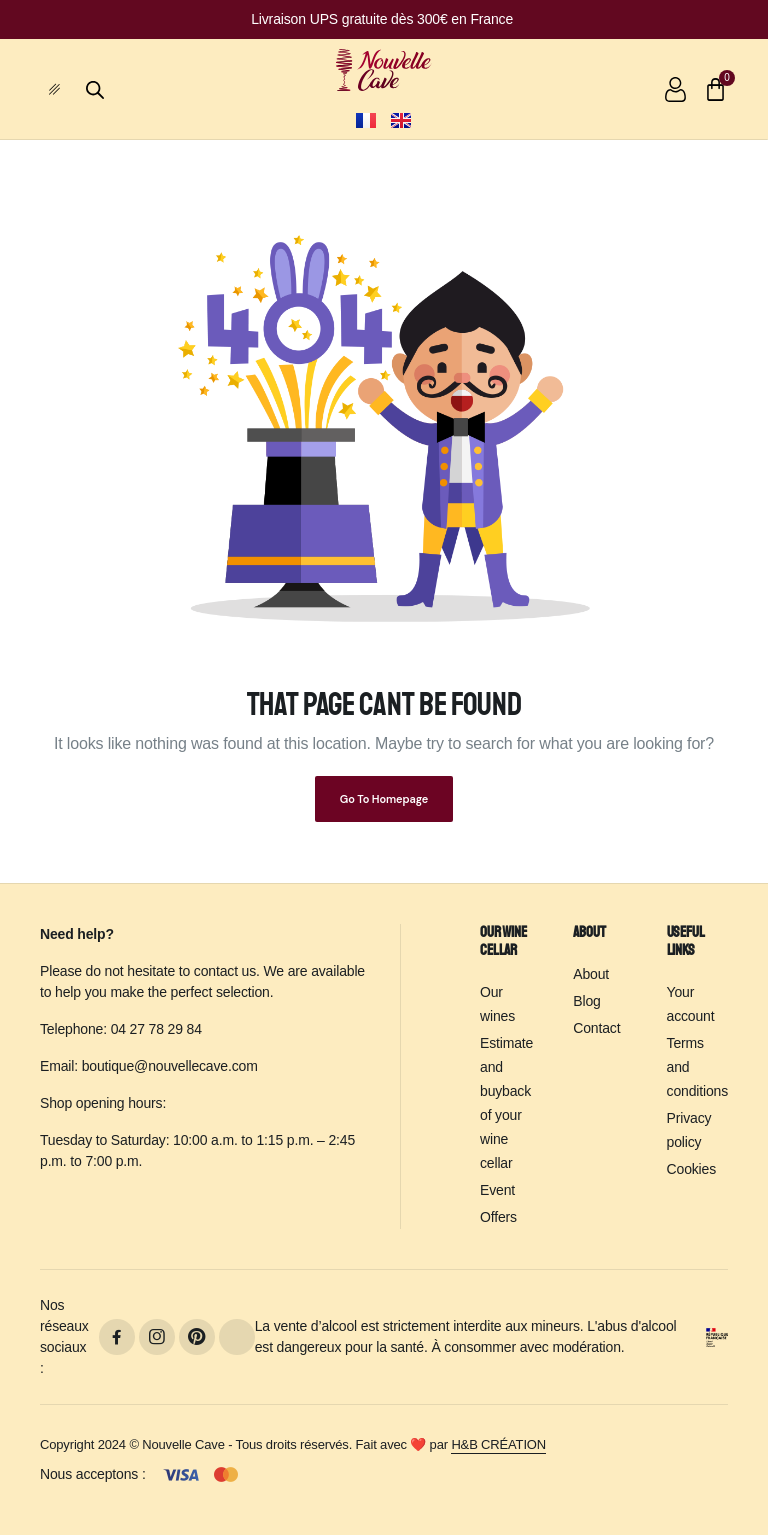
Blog (586, 1001)
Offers (498, 1217)
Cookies (691, 1169)
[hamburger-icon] (62, 90)
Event (497, 1190)
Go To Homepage (384, 799)
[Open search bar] (95, 88)
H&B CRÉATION (498, 1444)
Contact (596, 1028)
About (591, 974)
